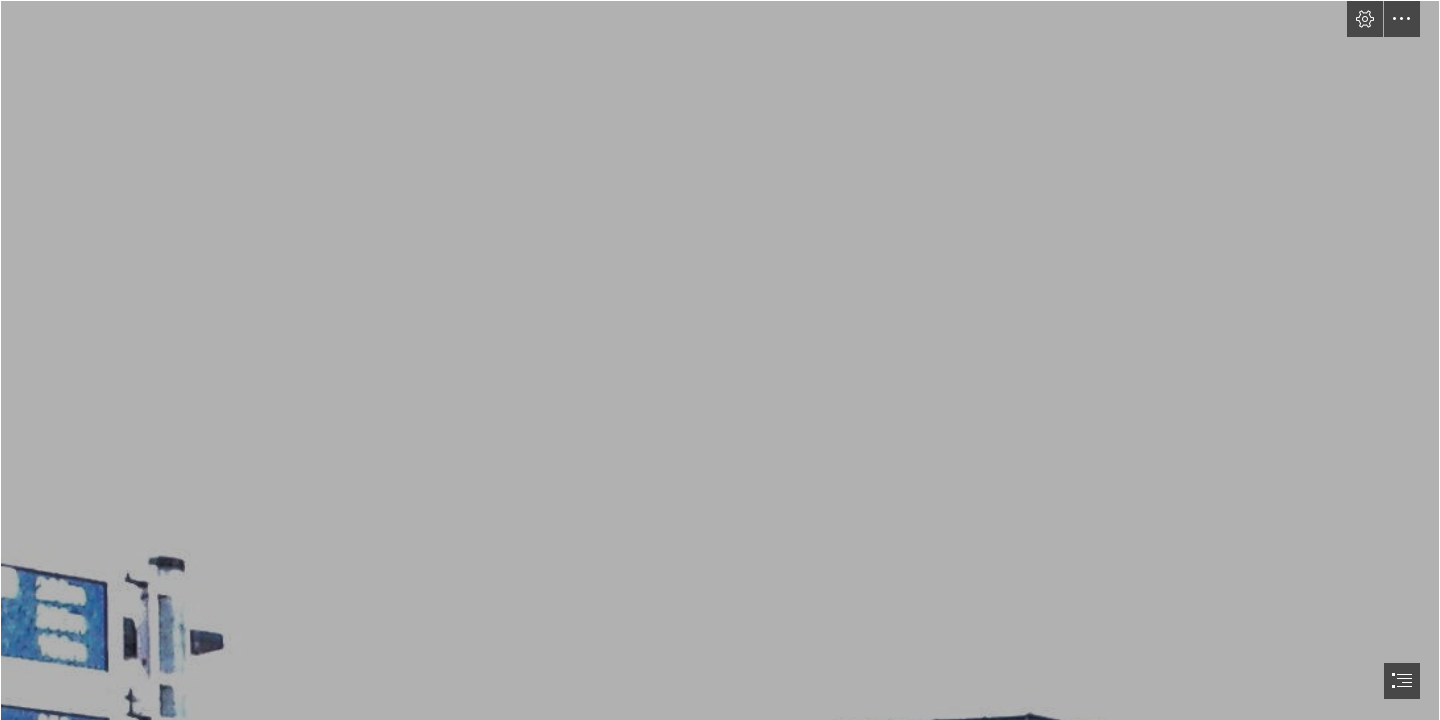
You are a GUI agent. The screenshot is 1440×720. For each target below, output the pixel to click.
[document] (720, 360)
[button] (1365, 19)
